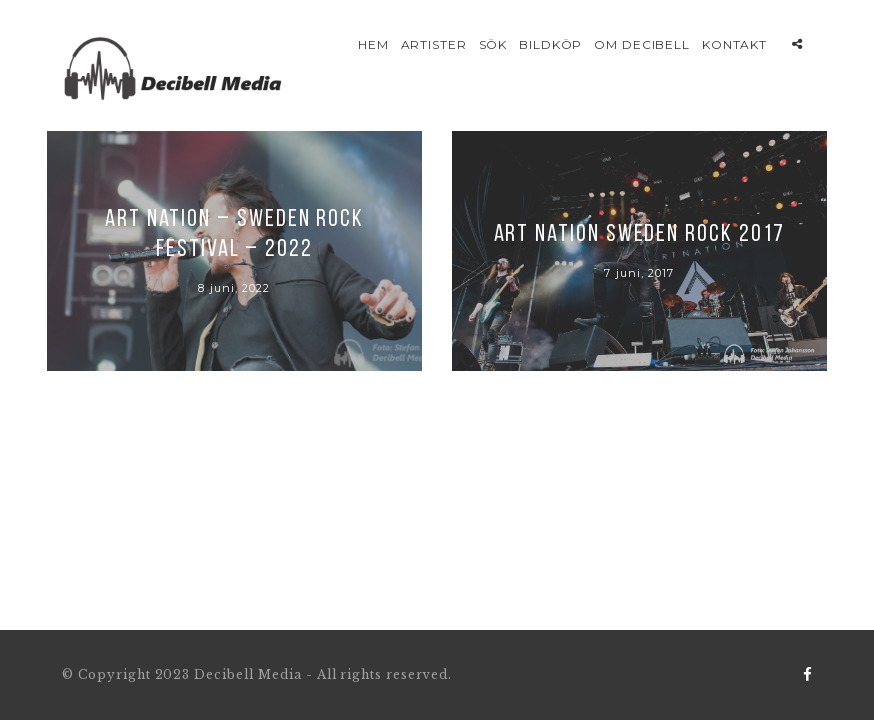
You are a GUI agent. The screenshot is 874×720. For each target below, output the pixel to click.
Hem (373, 44)
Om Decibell (642, 44)
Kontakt (735, 44)
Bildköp (551, 44)
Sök (493, 44)
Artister (434, 44)
